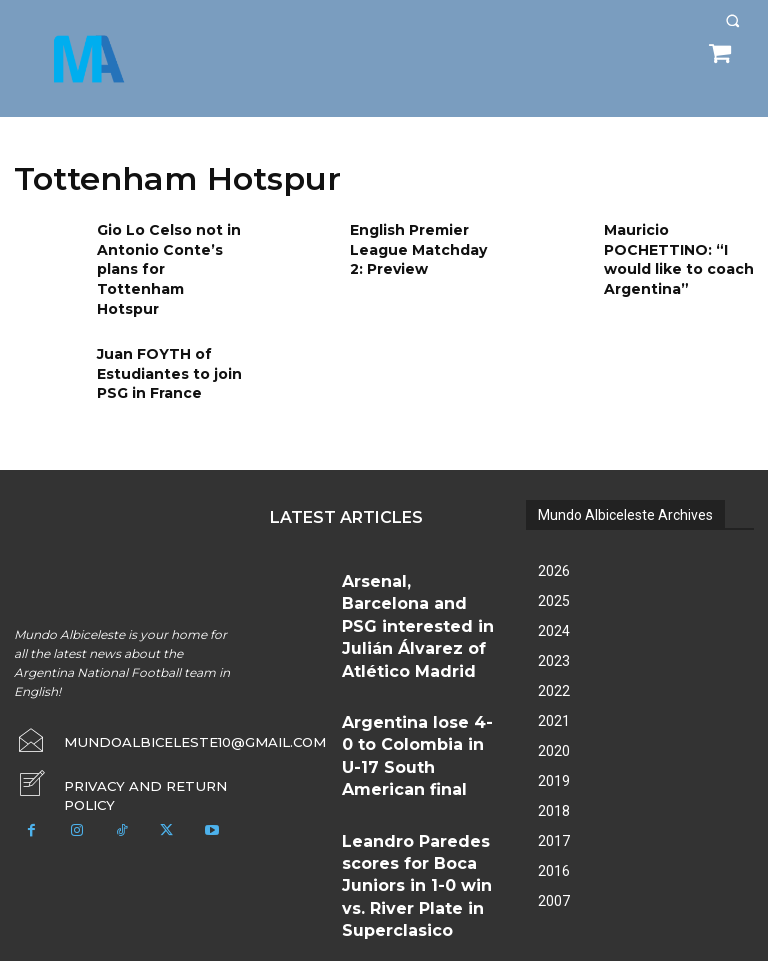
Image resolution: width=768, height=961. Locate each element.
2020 (554, 718)
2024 (554, 598)
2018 (554, 778)
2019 (554, 748)
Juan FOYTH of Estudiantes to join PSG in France (161, 338)
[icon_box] (128, 746)
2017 (554, 808)
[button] (732, 20)
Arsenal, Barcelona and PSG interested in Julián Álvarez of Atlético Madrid (418, 558)
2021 (554, 688)
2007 (554, 868)
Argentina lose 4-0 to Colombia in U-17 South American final (405, 630)
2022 (554, 658)
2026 (554, 538)
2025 (554, 568)
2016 (554, 838)
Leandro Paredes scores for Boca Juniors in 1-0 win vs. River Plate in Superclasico (418, 701)
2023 (554, 628)
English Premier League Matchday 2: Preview (418, 245)
